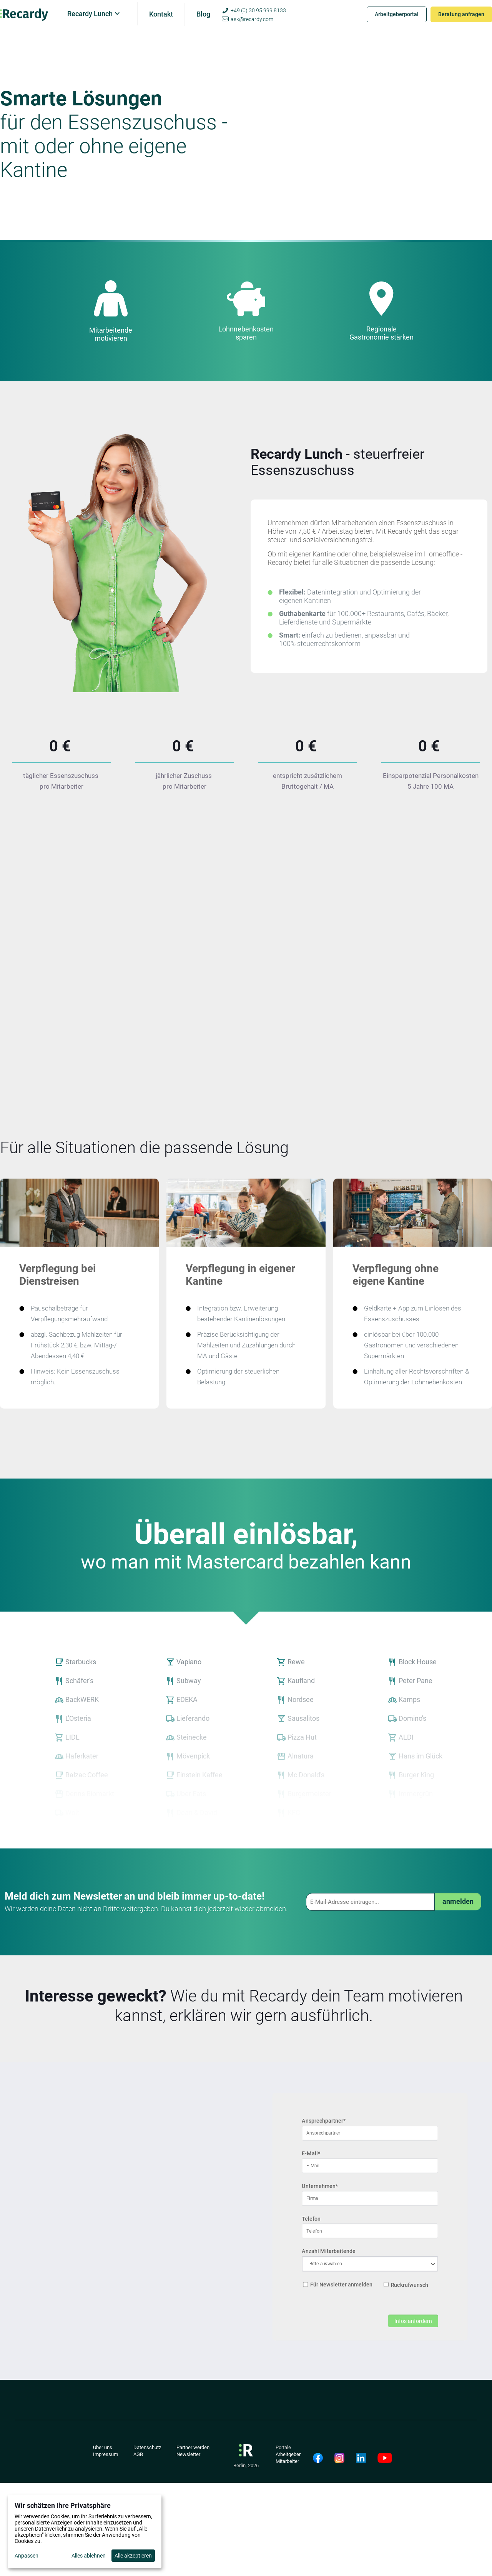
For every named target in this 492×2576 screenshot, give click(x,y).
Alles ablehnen (88, 2556)
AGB (138, 2454)
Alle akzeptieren (133, 2556)
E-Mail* (311, 2153)
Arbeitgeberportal (397, 14)
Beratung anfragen (461, 14)
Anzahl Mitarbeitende (328, 2251)
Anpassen (26, 2556)
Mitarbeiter (287, 2461)
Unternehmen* (320, 2186)
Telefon (311, 2218)
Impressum (105, 2454)
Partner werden (192, 2447)
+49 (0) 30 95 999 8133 (258, 10)
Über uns (102, 2447)
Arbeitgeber (288, 2454)
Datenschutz (147, 2447)
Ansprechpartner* (324, 2121)
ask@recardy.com (252, 19)
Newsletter (188, 2454)
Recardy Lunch (90, 14)
